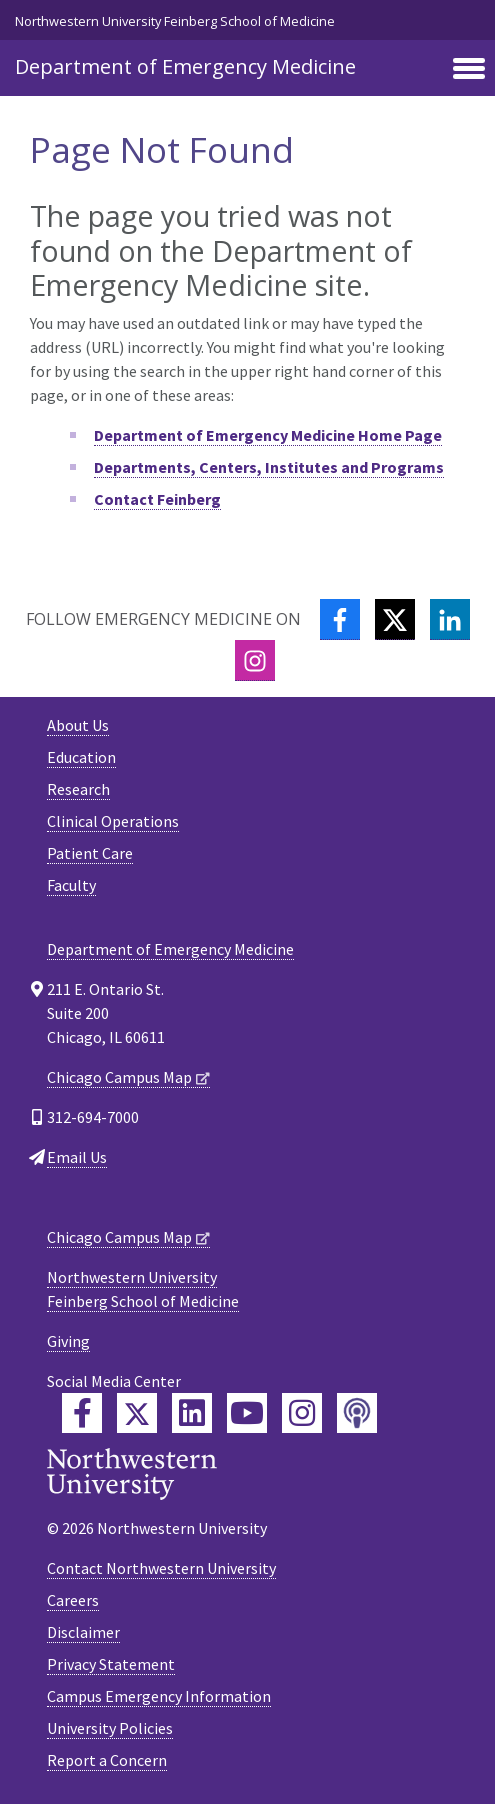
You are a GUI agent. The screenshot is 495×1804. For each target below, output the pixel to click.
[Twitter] (395, 619)
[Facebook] (340, 619)
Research (78, 789)
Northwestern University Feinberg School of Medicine (175, 21)
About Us (78, 725)
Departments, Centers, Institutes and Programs (269, 467)
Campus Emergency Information (159, 1696)
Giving (68, 1341)
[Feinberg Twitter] (137, 1413)
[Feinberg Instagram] (302, 1413)
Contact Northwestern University (161, 1568)
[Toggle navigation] (469, 70)
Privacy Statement (111, 1664)
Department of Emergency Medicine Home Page (268, 435)
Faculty (71, 885)
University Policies (110, 1728)
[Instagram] (255, 660)
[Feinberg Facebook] (82, 1413)
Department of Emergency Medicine (185, 66)
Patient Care (90, 853)
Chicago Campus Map (119, 1077)
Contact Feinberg (157, 499)
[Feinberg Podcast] (357, 1413)
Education (81, 757)
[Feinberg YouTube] (247, 1413)
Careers (73, 1600)
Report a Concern (107, 1760)
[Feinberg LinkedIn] (192, 1413)
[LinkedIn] (450, 619)
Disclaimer (83, 1632)
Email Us (77, 1157)
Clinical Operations (113, 821)
